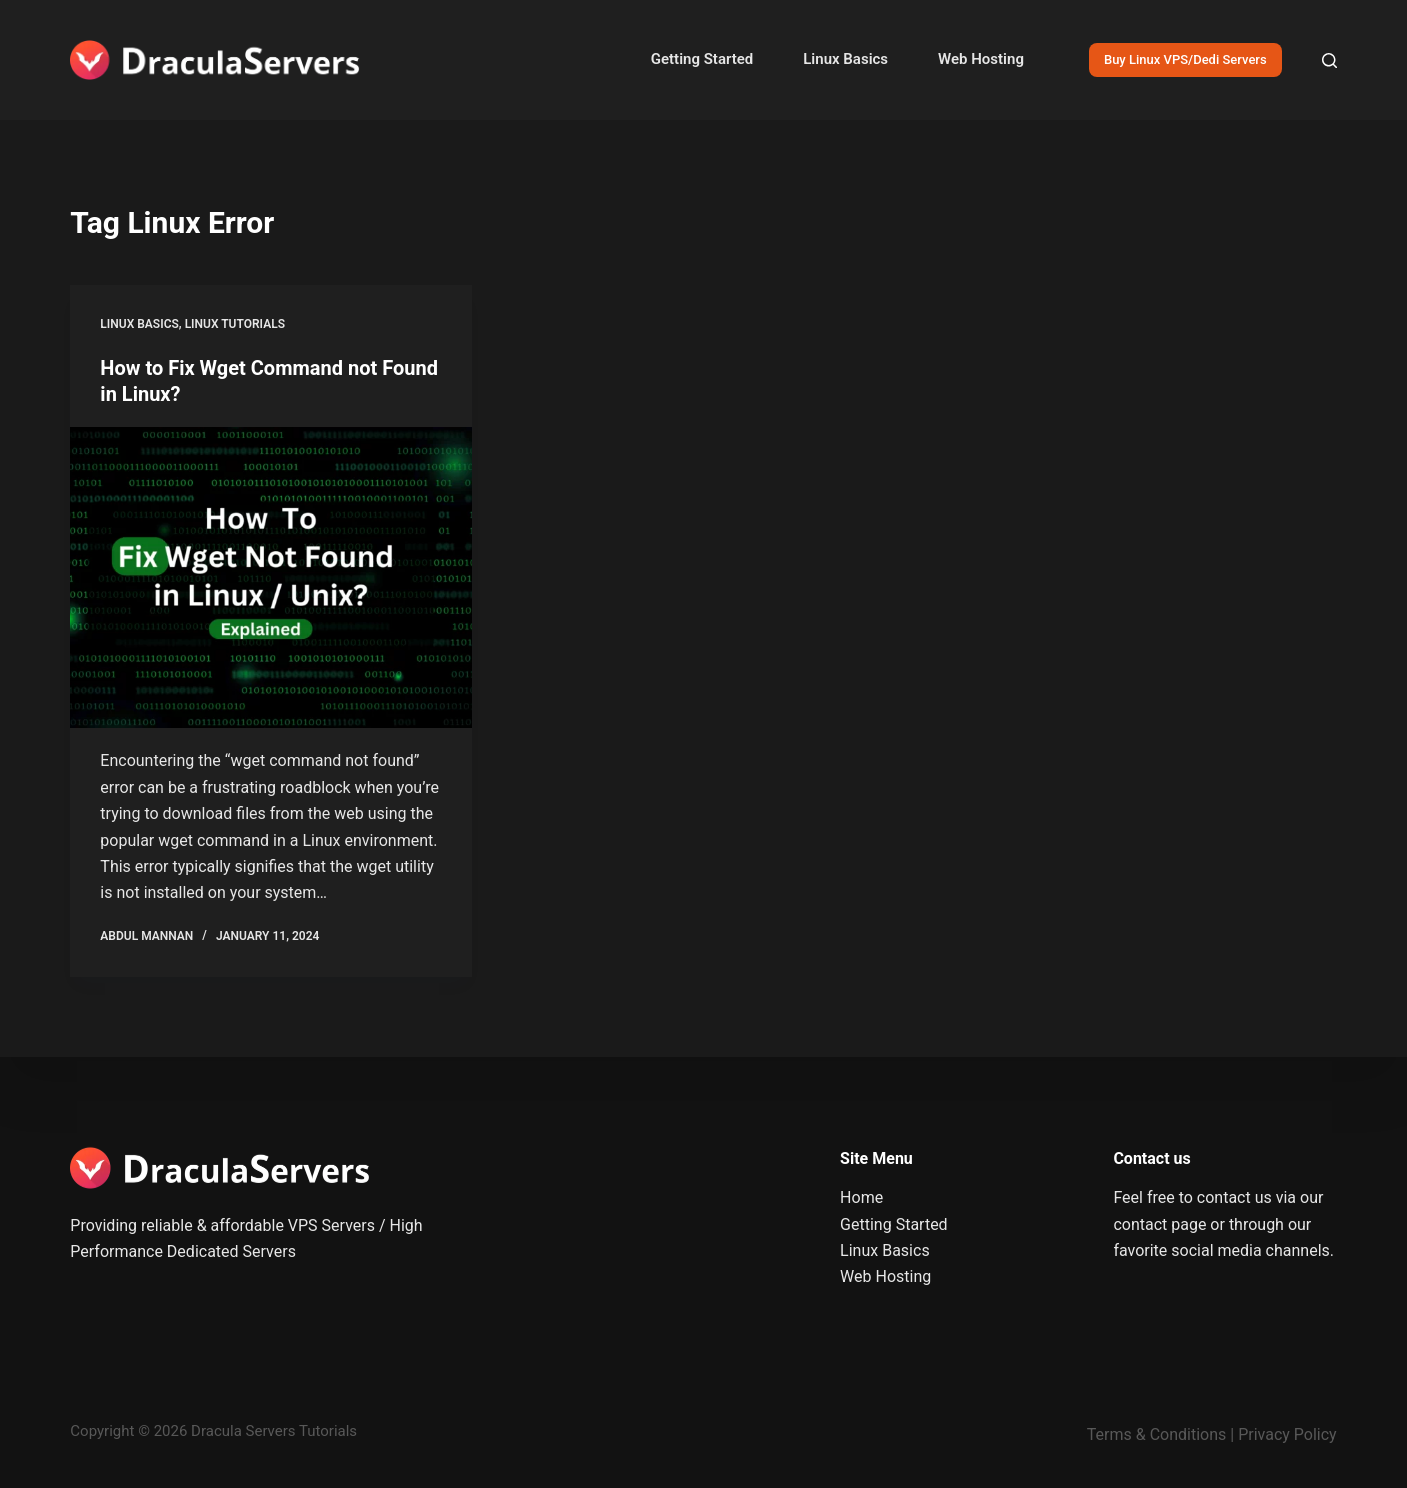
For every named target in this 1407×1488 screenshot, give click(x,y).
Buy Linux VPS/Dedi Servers (1185, 59)
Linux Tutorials (235, 324)
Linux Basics (845, 59)
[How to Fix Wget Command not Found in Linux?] (271, 578)
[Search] (1329, 60)
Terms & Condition (1152, 1434)
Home (861, 1197)
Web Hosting (981, 59)
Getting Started (702, 59)
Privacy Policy (1287, 1434)
